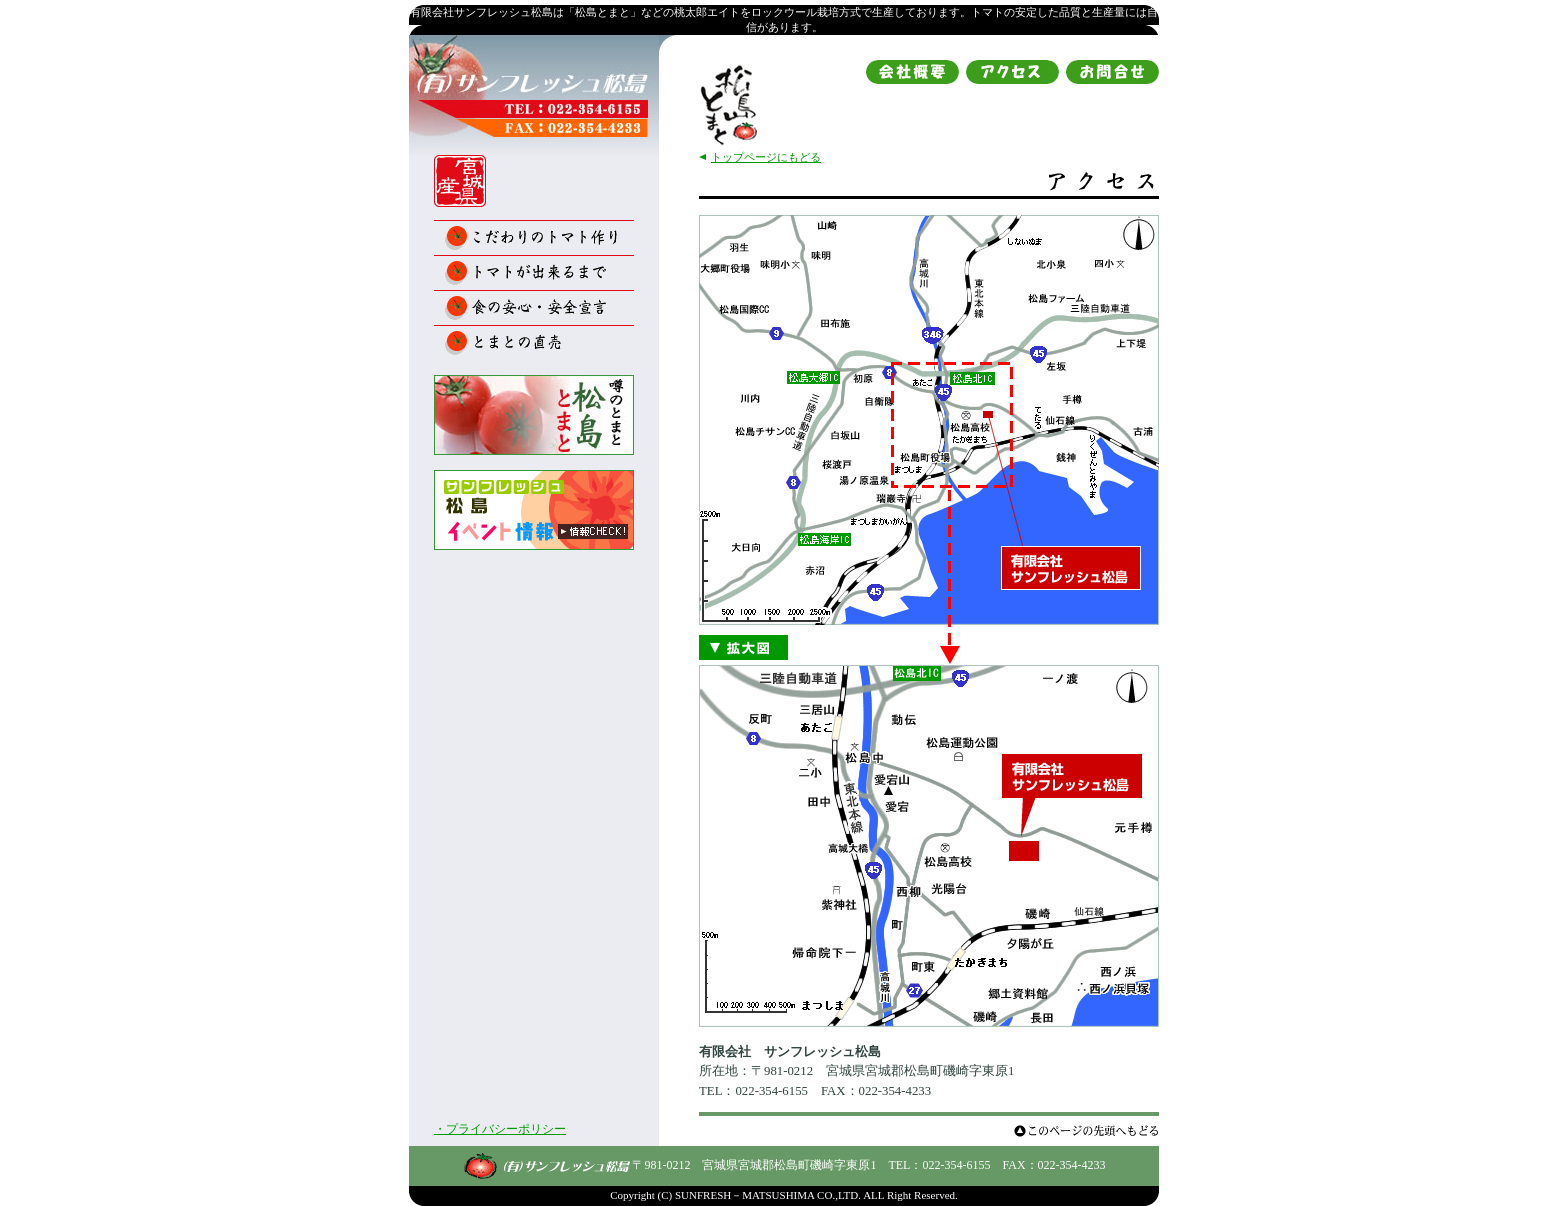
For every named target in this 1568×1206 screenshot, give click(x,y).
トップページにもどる (766, 157)
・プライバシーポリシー (500, 1129)
